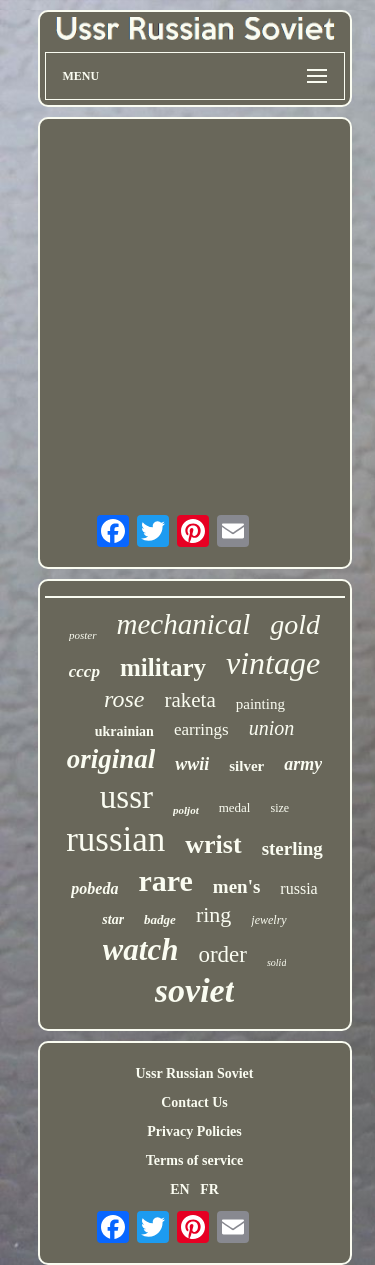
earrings (201, 729)
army (303, 764)
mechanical (184, 624)
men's (237, 886)
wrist (213, 844)
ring (213, 914)
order (222, 954)
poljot (186, 810)
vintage (273, 663)
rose (124, 699)
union (272, 728)
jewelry (268, 920)
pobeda (94, 888)
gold (295, 624)
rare (165, 880)
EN (179, 1189)
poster (83, 635)
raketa (189, 700)
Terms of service (194, 1160)
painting (260, 704)
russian (115, 839)
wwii (192, 764)
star (113, 919)
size (279, 808)
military (163, 667)
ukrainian (124, 731)
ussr (126, 797)
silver (246, 766)
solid (276, 962)
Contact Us (194, 1102)
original (111, 759)
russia (298, 888)
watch (141, 949)
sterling (292, 848)
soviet (194, 990)
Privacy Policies (194, 1131)
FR (209, 1189)
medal (235, 807)
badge (160, 919)
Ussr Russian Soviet (195, 1073)
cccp (84, 671)
